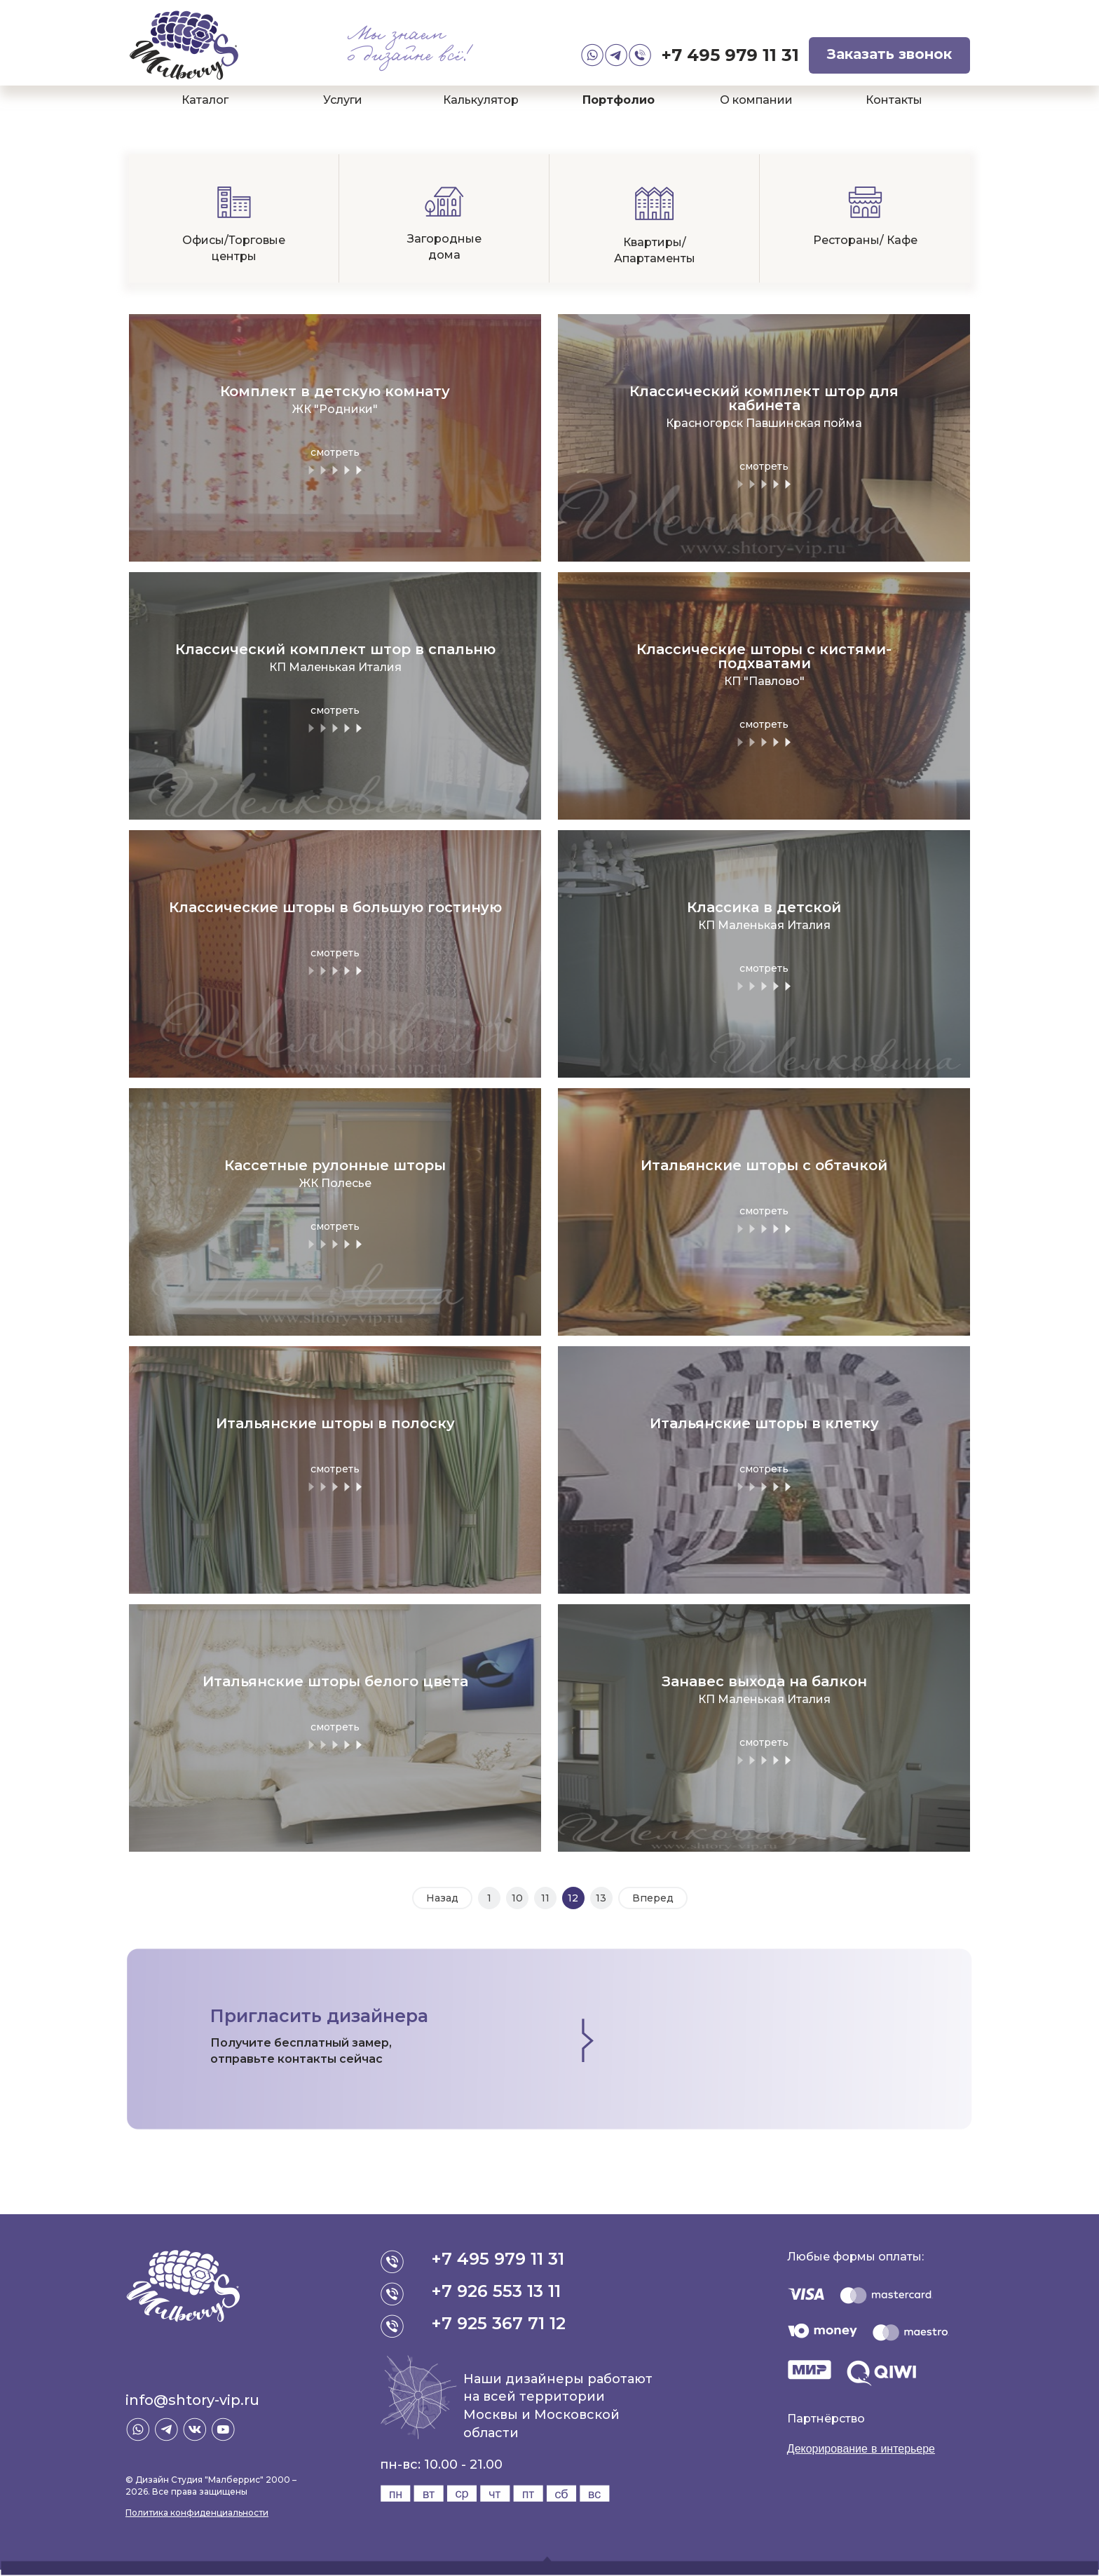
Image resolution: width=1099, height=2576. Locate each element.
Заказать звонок (889, 54)
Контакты (894, 100)
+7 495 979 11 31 (730, 55)
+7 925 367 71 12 (498, 2323)
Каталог (205, 100)
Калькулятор (481, 100)
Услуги (342, 100)
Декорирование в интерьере (861, 2448)
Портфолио (618, 100)
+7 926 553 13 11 (496, 2291)
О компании (756, 100)
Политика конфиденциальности (196, 2512)
